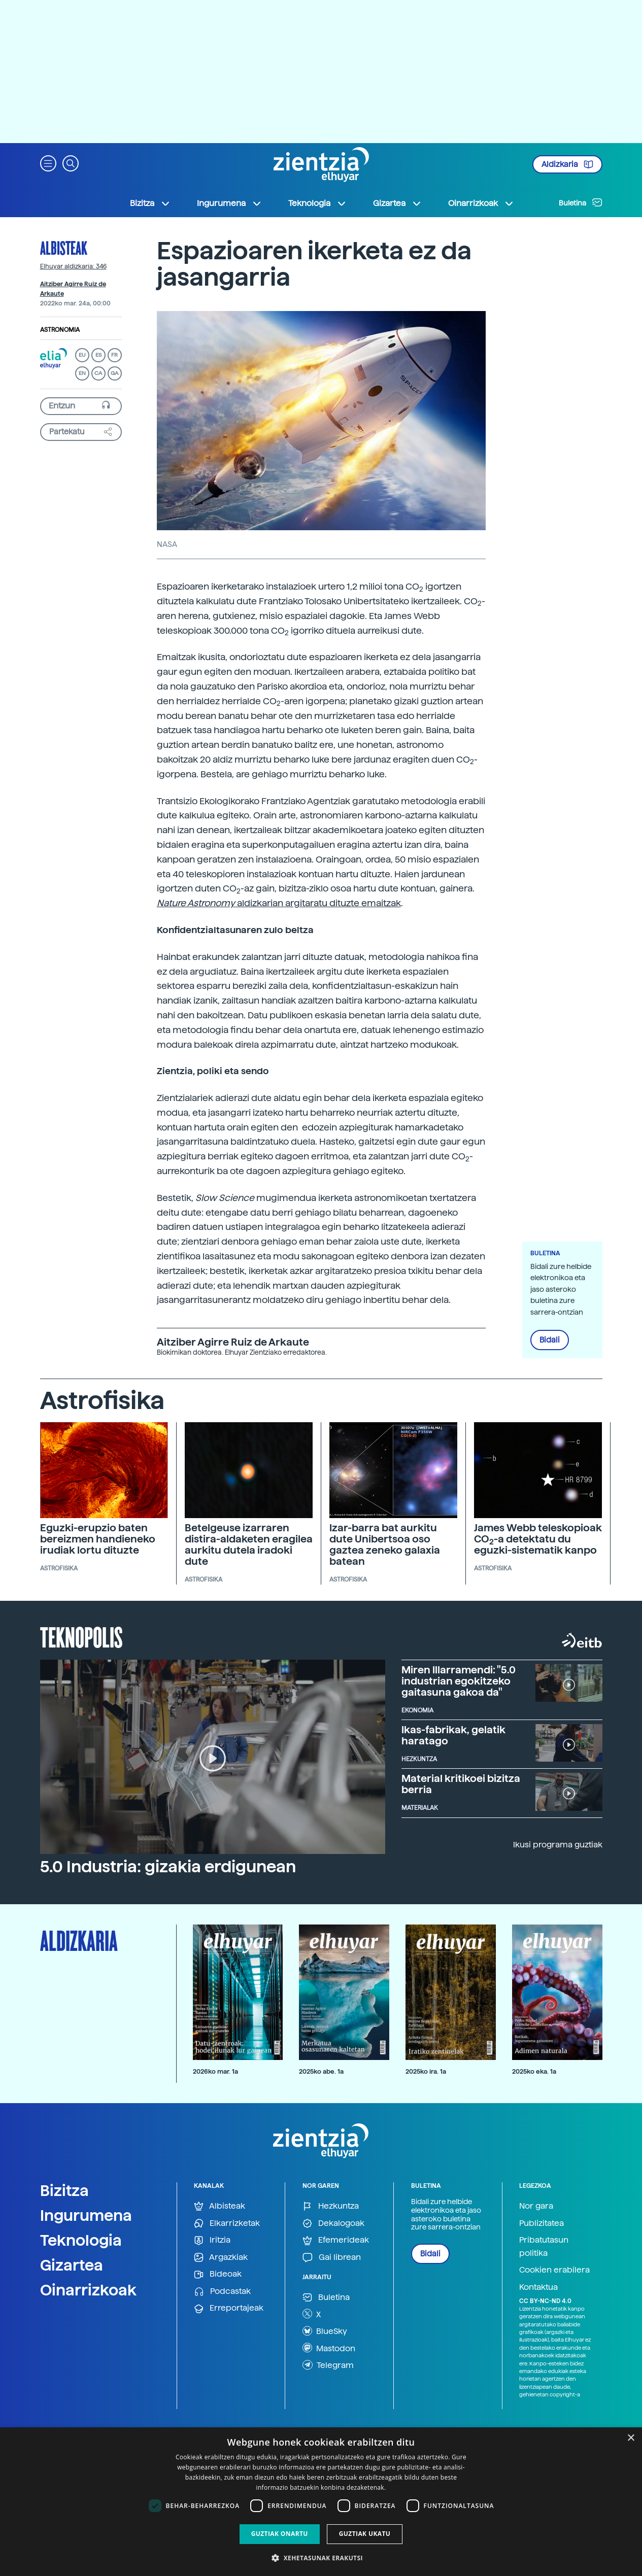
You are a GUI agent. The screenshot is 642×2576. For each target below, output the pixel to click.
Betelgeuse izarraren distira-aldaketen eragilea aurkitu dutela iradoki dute (249, 1544)
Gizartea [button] (397, 203)
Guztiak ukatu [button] (365, 2533)
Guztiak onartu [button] (279, 2533)
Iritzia (212, 2240)
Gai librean (331, 2257)
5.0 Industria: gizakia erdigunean (168, 1866)
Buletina (580, 202)
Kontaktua (538, 2287)
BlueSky (324, 2331)
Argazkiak (221, 2257)
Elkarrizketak (227, 2223)
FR (114, 355)
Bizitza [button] (150, 203)
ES (98, 355)
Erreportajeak (228, 2308)
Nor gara (536, 2206)
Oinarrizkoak (88, 2290)
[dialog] (321, 2501)
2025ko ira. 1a (426, 2071)
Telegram (328, 2365)
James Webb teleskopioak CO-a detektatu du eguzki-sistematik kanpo (538, 1539)
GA (114, 373)
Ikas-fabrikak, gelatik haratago (453, 1735)
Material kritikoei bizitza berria (460, 1784)
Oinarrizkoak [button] (481, 203)
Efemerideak (335, 2240)
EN (82, 373)
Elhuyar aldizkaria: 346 (73, 266)
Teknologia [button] (317, 203)
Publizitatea (541, 2223)
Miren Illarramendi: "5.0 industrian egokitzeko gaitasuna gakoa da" (458, 1681)
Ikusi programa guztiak (557, 1844)
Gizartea (71, 2265)
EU (82, 355)
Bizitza (64, 2190)
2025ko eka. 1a (534, 2071)
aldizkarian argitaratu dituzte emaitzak (279, 903)
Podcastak (222, 2291)
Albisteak (63, 247)
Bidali (549, 1340)
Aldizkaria (567, 164)
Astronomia (60, 329)
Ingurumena (86, 2215)
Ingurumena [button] (229, 203)
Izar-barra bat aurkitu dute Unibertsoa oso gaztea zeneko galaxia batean (384, 1544)
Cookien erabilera (554, 2270)
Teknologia (81, 2240)
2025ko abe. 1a (321, 2071)
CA (98, 373)
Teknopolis (81, 1636)
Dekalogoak (333, 2223)
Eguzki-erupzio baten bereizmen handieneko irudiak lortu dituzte (97, 1539)
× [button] (630, 2438)
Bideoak (218, 2274)
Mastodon (328, 2348)
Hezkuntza (330, 2206)
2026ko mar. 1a (215, 2071)
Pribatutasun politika (543, 2246)
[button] (48, 162)
